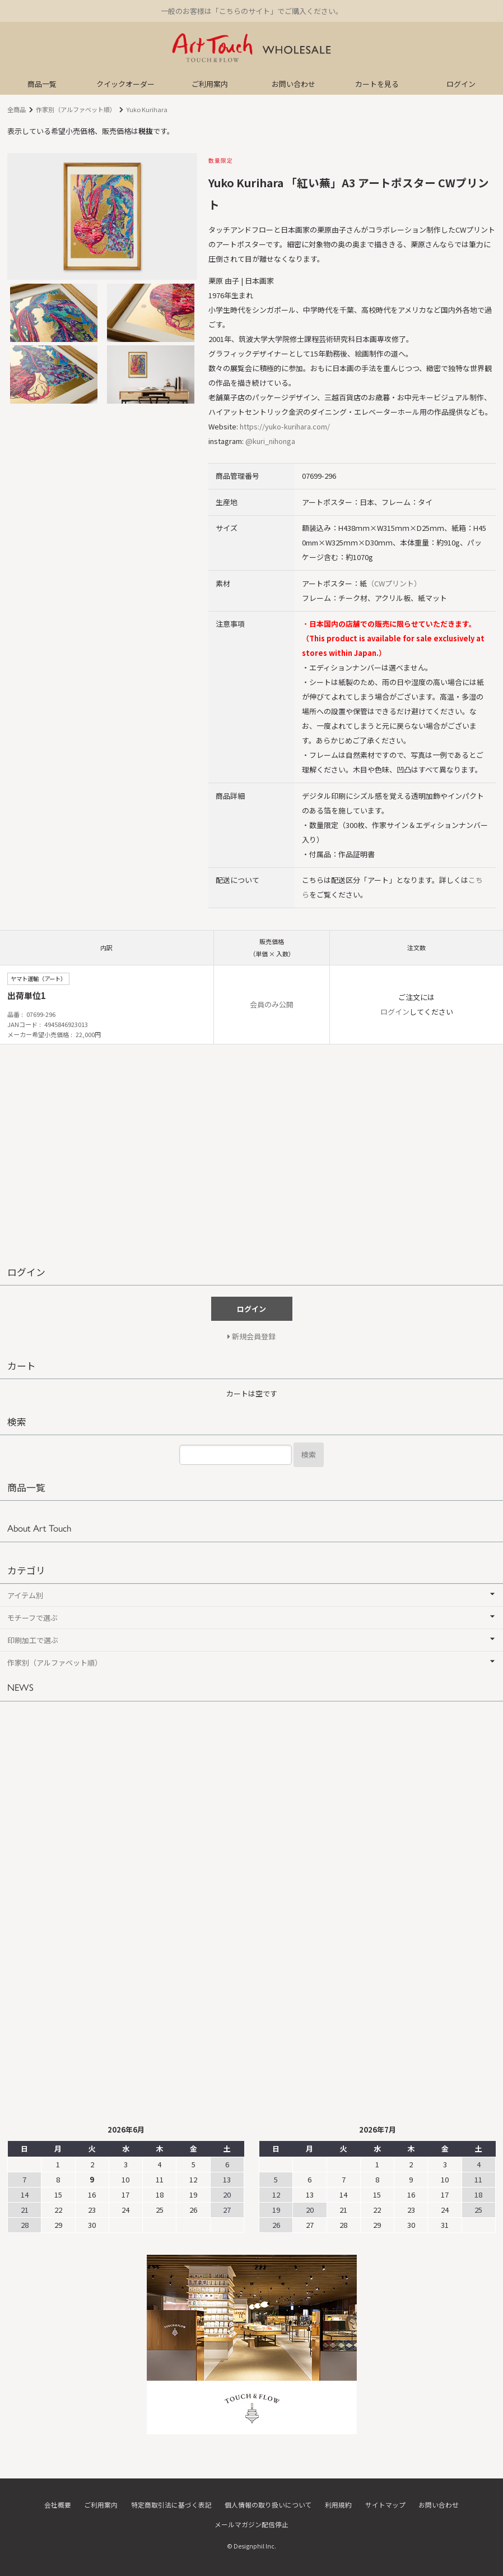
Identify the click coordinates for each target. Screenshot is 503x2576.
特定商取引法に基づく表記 (171, 2504)
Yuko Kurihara (146, 109)
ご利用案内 (210, 83)
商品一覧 (42, 83)
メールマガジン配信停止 (251, 2524)
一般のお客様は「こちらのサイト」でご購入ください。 (252, 11)
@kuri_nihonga (270, 441)
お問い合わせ (293, 83)
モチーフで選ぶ (32, 1617)
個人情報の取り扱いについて (268, 2504)
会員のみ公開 (272, 1004)
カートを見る (377, 83)
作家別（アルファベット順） (76, 109)
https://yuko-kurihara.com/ (285, 426)
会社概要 (57, 2504)
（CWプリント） (394, 583)
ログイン (461, 83)
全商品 (16, 109)
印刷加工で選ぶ (32, 1640)
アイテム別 (25, 1595)
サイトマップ (385, 2504)
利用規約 (338, 2504)
